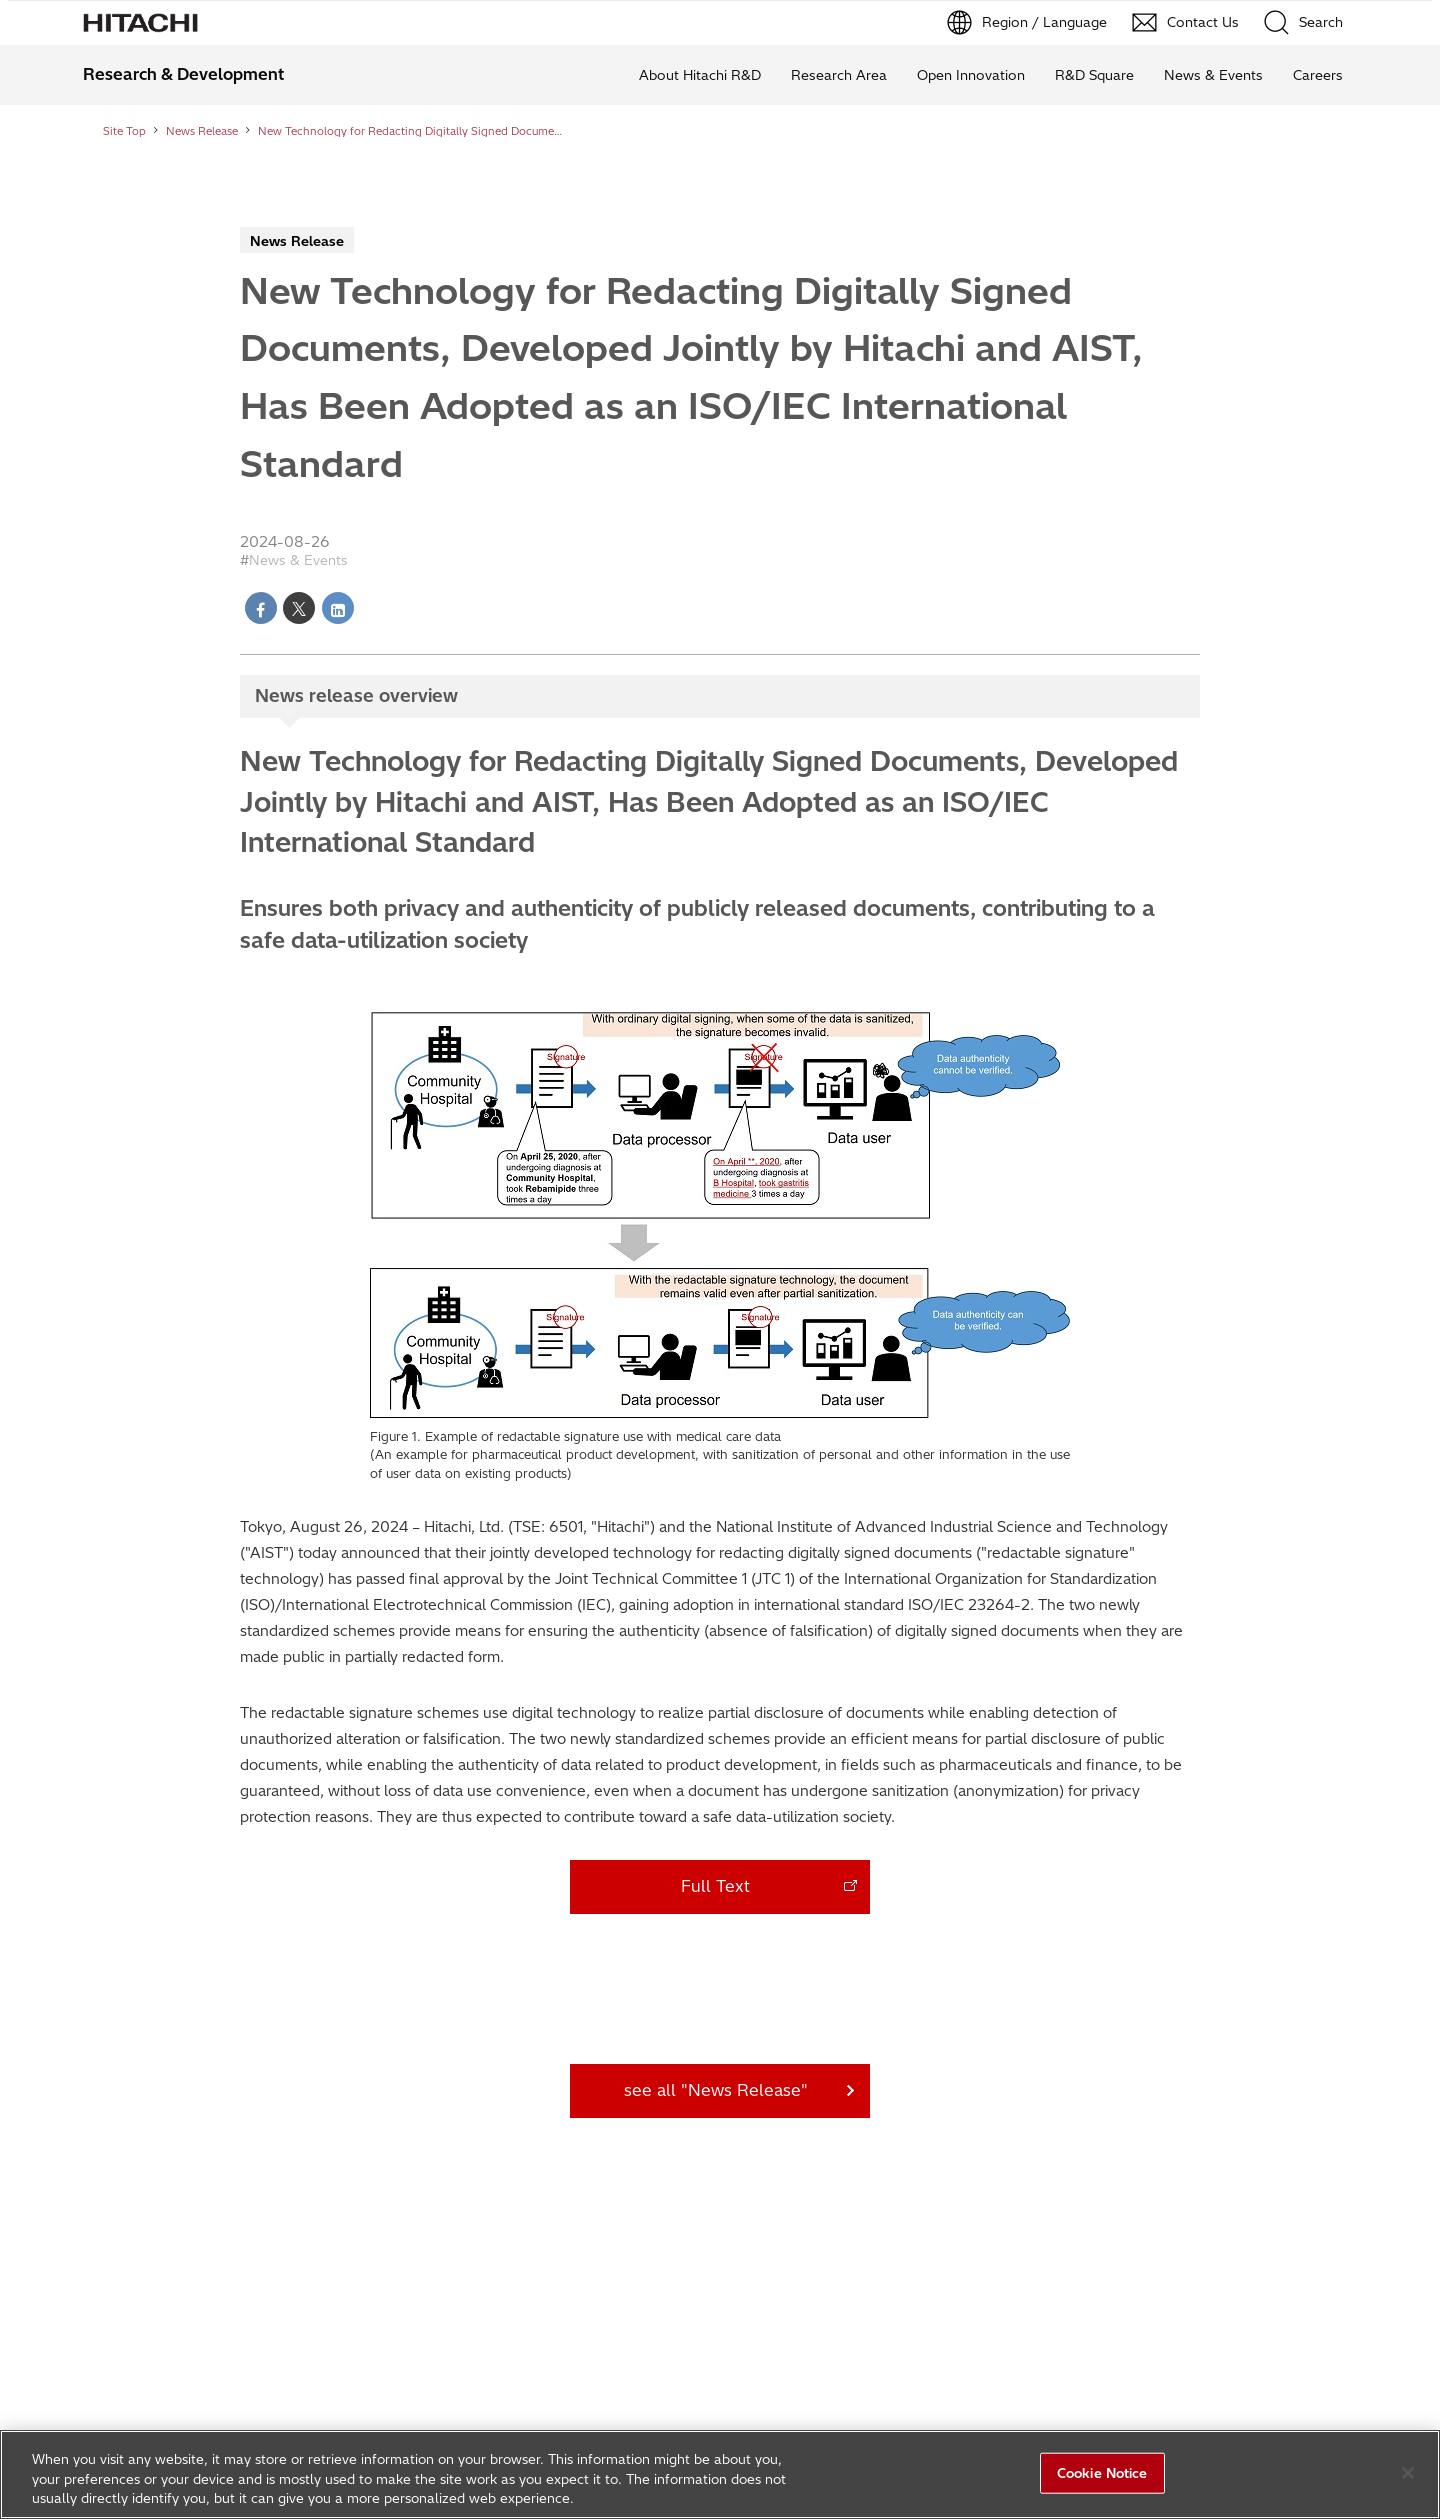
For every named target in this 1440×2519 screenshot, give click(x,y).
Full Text (715, 1886)
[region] (720, 2474)
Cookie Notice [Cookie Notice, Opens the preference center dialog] (1102, 2472)
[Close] (1408, 2473)
